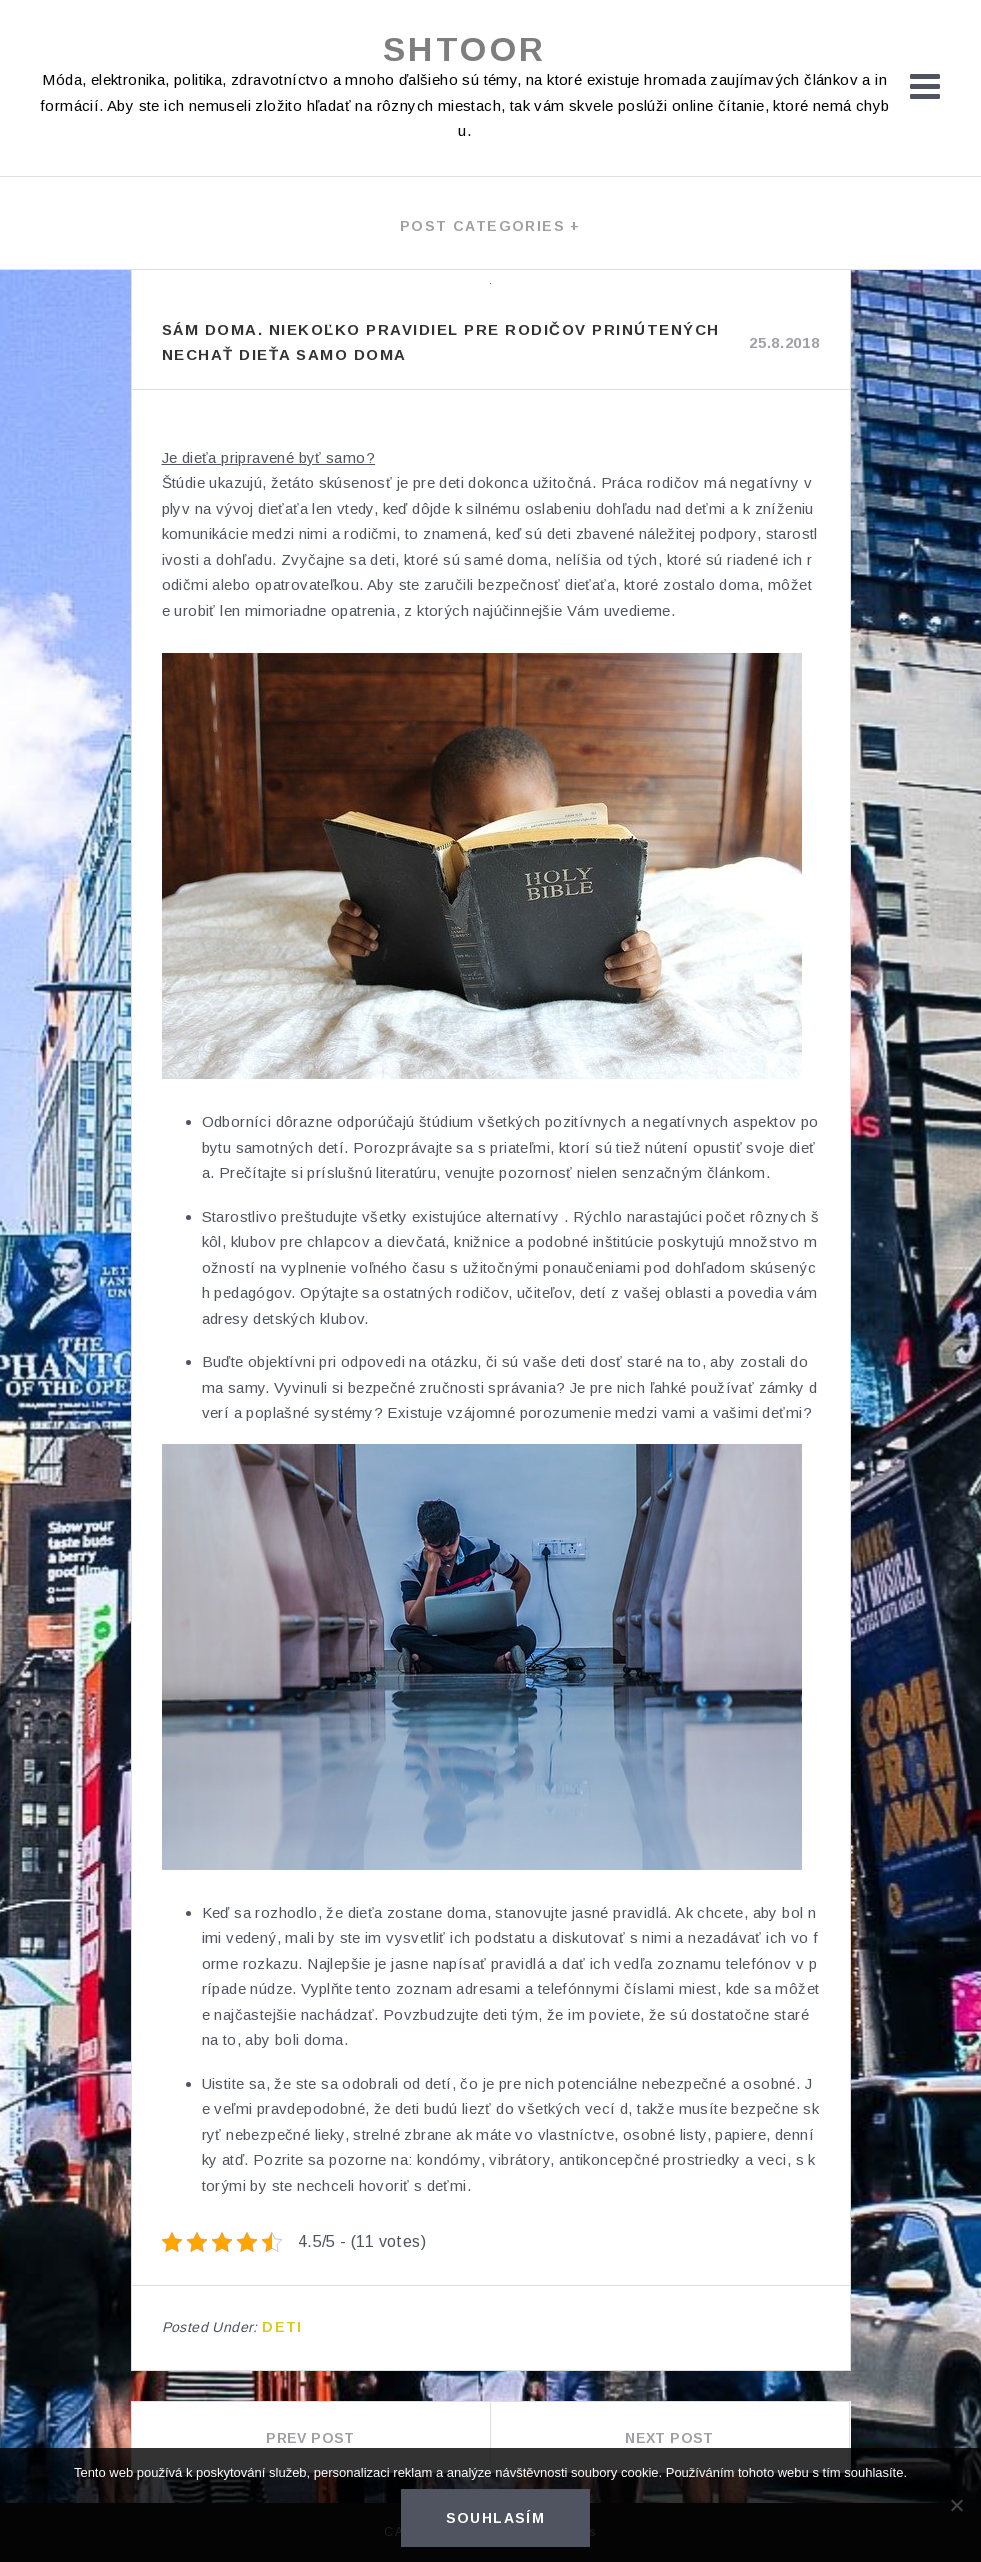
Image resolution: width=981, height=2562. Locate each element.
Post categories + (490, 226)
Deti (282, 2327)
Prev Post (310, 2438)
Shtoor (464, 49)
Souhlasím (496, 2518)
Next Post (669, 2438)
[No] (956, 2505)
